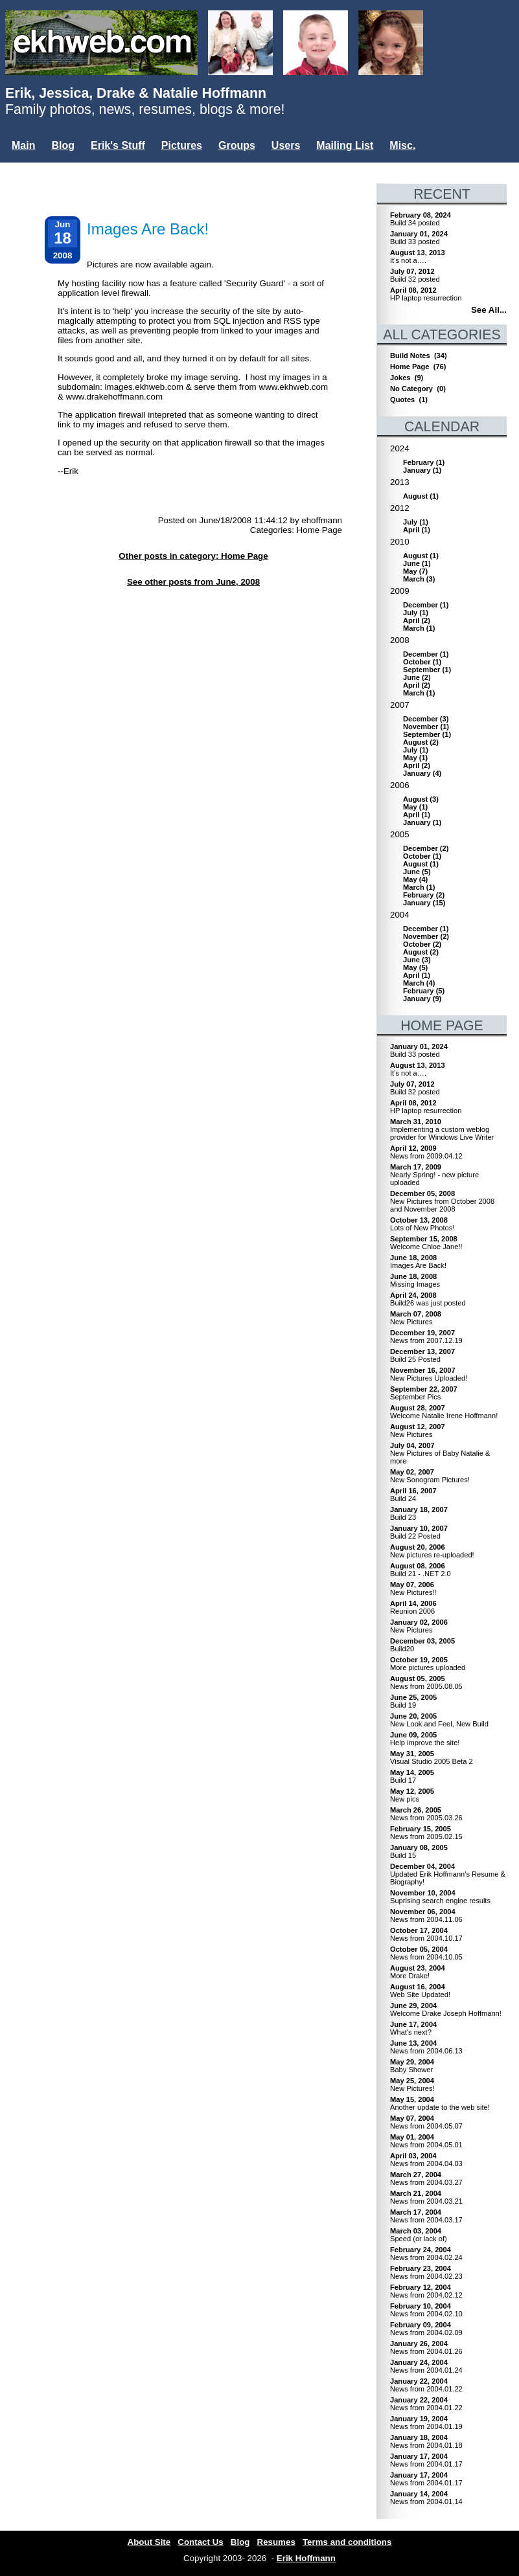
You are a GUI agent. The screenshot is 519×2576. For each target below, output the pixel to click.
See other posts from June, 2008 (193, 582)
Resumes (276, 2542)
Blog (63, 145)
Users (285, 145)
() (423, 462)
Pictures (181, 145)
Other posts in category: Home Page (193, 556)
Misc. (402, 145)
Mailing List (344, 145)
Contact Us (200, 2542)
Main (23, 145)
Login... (32, 167)
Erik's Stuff (118, 145)
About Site (149, 2542)
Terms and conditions (347, 2542)
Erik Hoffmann (306, 2558)
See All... (489, 310)
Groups (236, 145)
